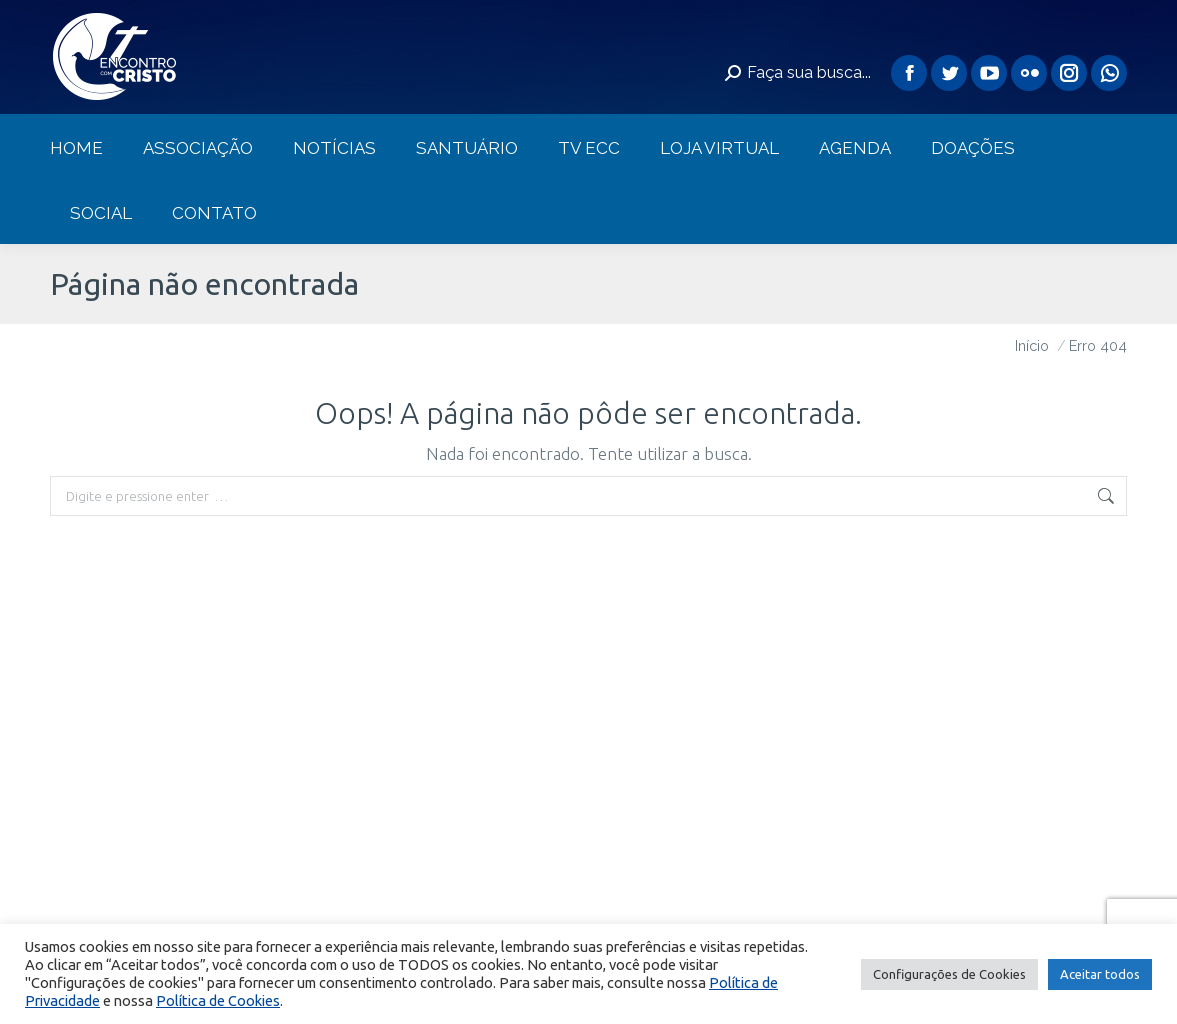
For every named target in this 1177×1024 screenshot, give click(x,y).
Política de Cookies (218, 1000)
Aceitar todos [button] (1100, 974)
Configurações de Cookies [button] (949, 974)
